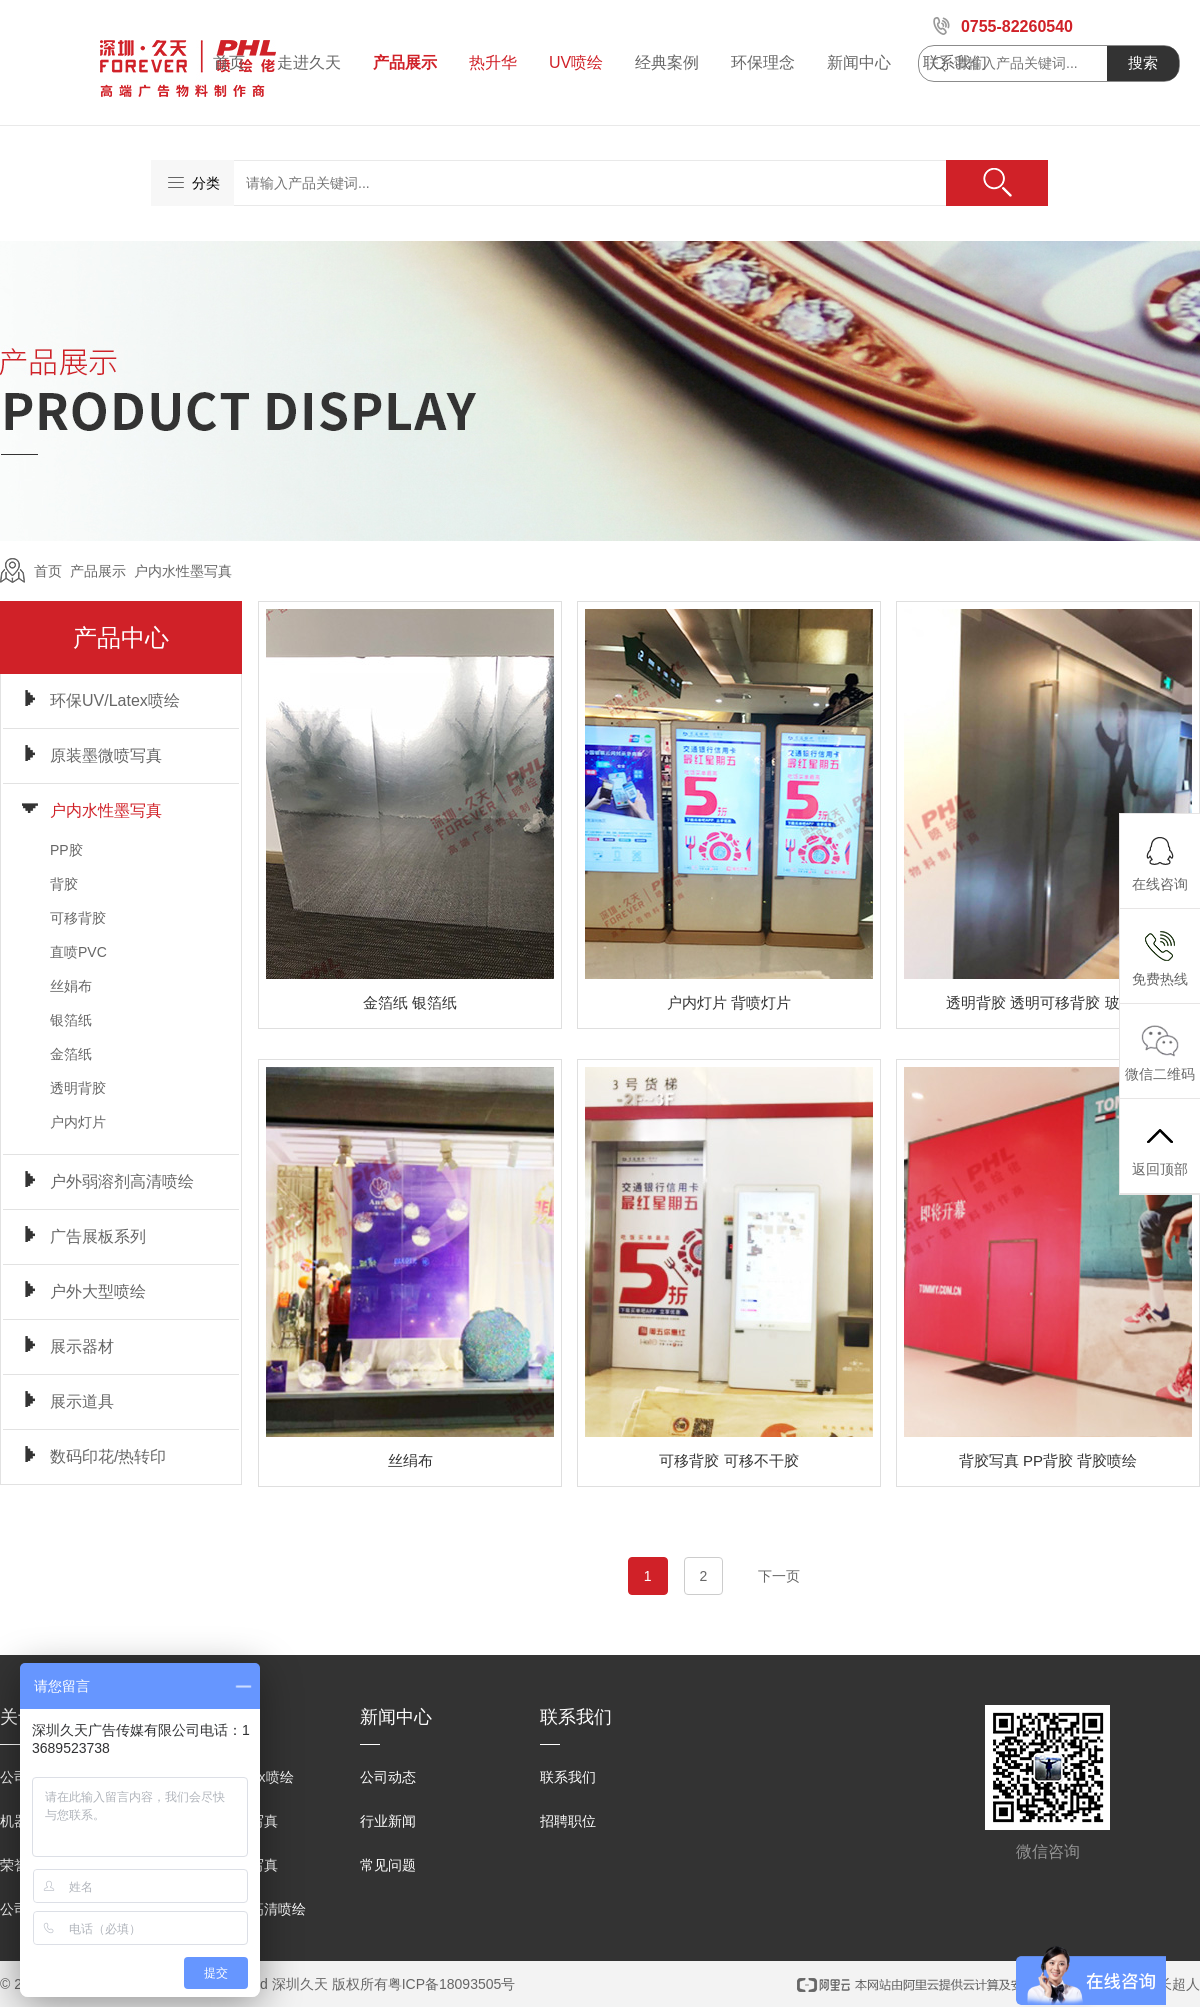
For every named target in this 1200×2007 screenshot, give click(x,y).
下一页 (779, 1576)
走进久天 (309, 62)
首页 (229, 62)
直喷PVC (78, 952)
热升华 (493, 62)
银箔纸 (71, 1020)
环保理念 (763, 62)
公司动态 (388, 1777)
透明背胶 (78, 1088)
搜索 (1143, 62)
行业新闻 (388, 1821)
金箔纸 (71, 1054)
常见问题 (388, 1865)
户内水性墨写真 (183, 571)
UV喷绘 (576, 62)
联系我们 (568, 1777)
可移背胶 (78, 918)
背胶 (64, 884)
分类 (193, 182)
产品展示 (405, 62)
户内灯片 (78, 1122)
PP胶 (66, 850)
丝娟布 (71, 986)
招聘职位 (568, 1821)
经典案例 (667, 62)
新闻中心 (859, 62)
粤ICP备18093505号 (452, 1984)
